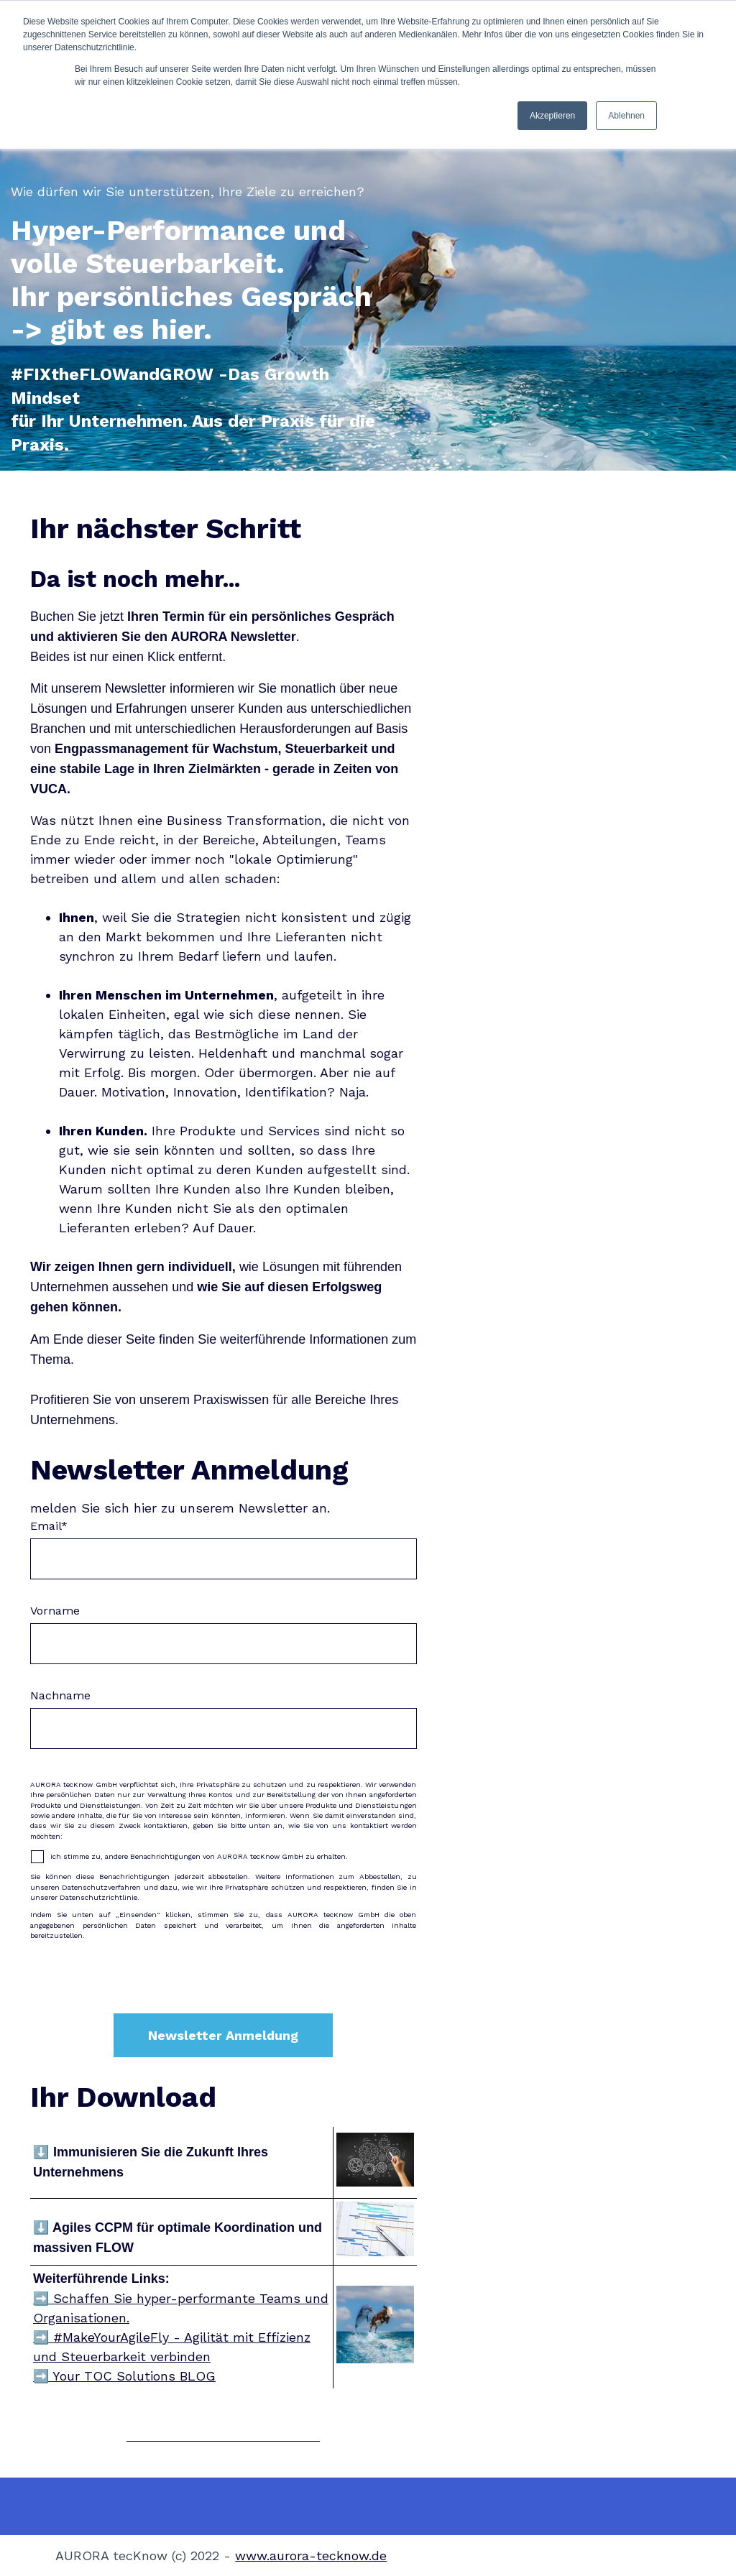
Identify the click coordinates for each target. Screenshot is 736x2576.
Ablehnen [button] (626, 116)
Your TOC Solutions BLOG (132, 2375)
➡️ (41, 2337)
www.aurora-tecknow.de (311, 2555)
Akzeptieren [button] (552, 116)
